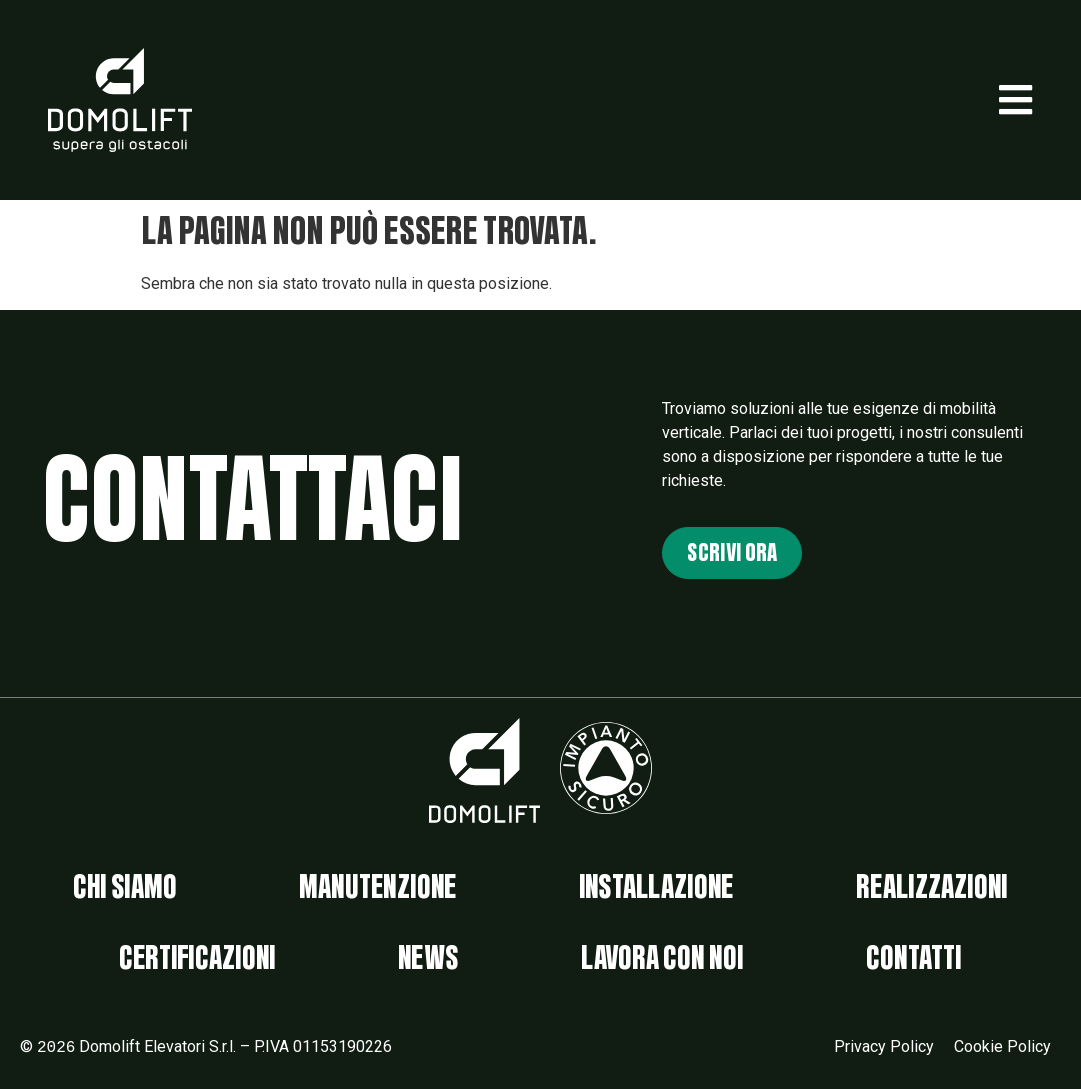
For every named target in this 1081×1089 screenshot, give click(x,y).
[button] (1015, 100)
